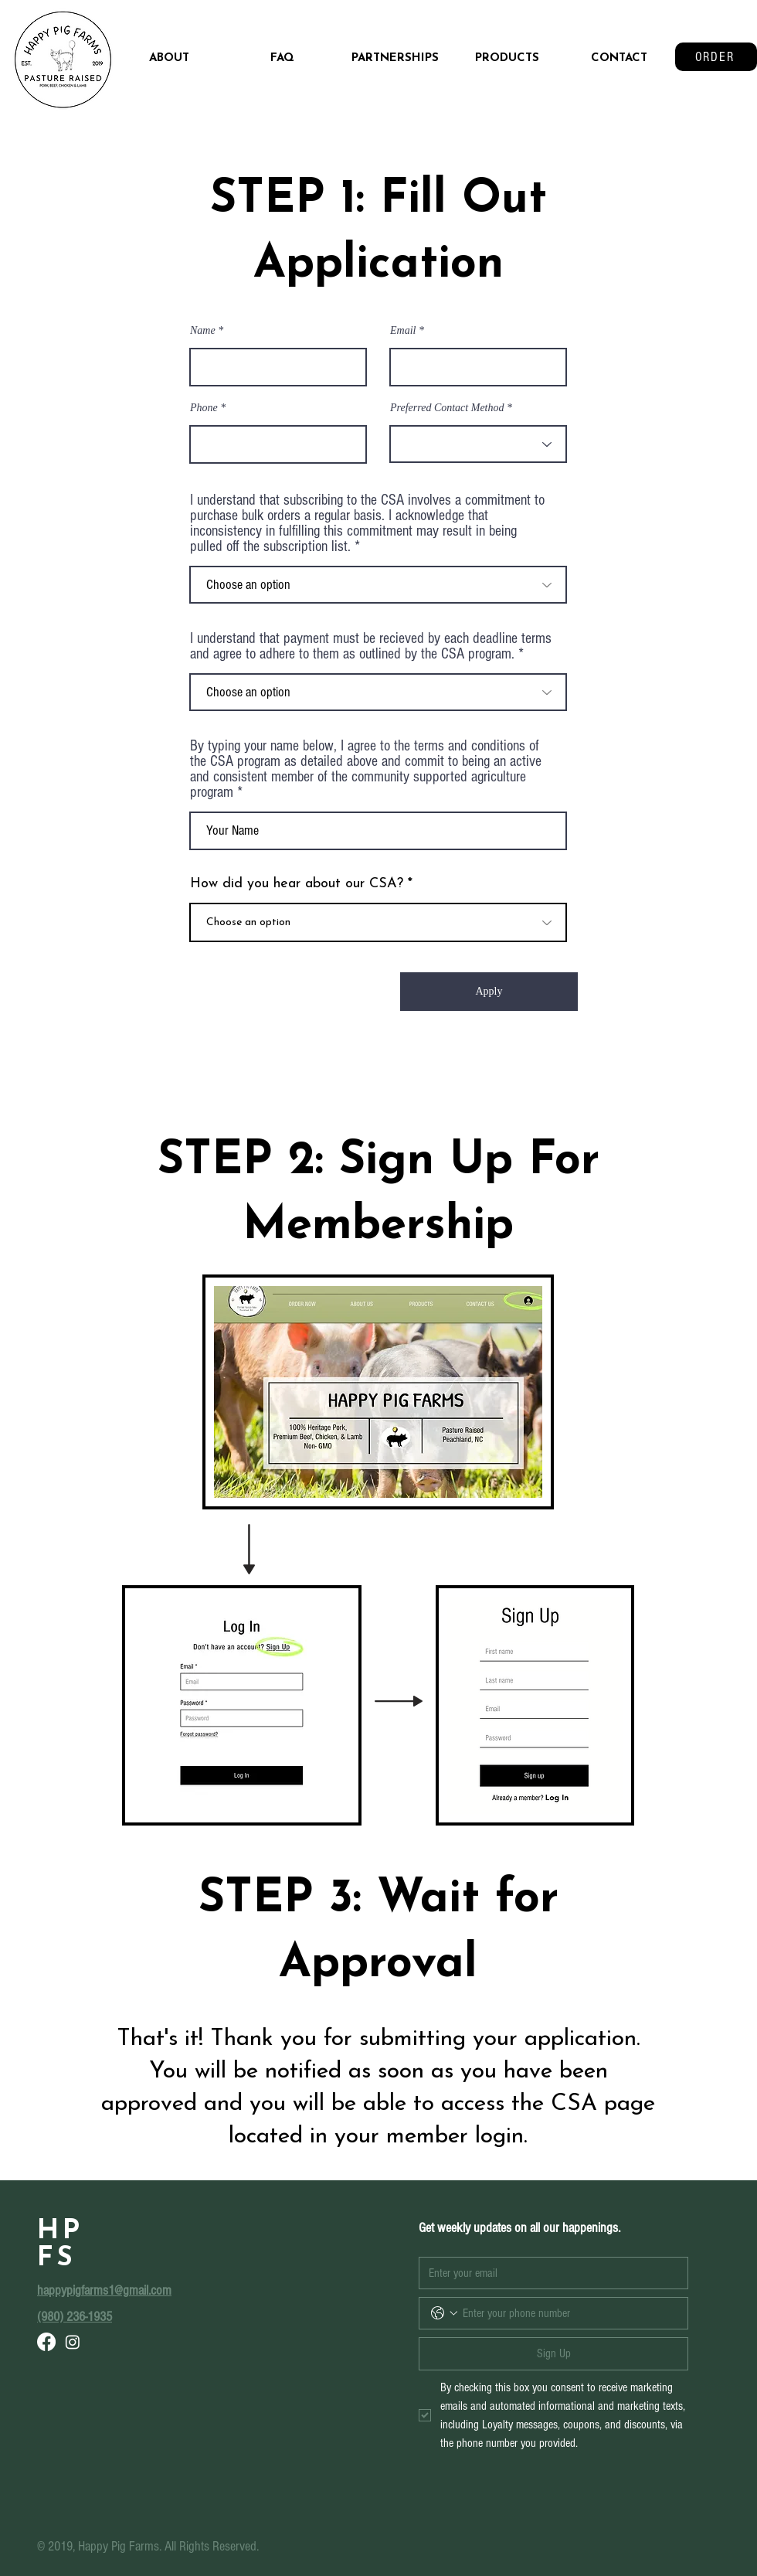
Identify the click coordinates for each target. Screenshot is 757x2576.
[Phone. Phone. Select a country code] (444, 2313)
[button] (507, 59)
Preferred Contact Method (447, 408)
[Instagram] (72, 2342)
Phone (204, 408)
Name (203, 330)
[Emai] (548, 2273)
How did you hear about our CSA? (296, 884)
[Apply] (489, 991)
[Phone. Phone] (569, 2313)
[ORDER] (716, 57)
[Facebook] (46, 2342)
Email (403, 330)
